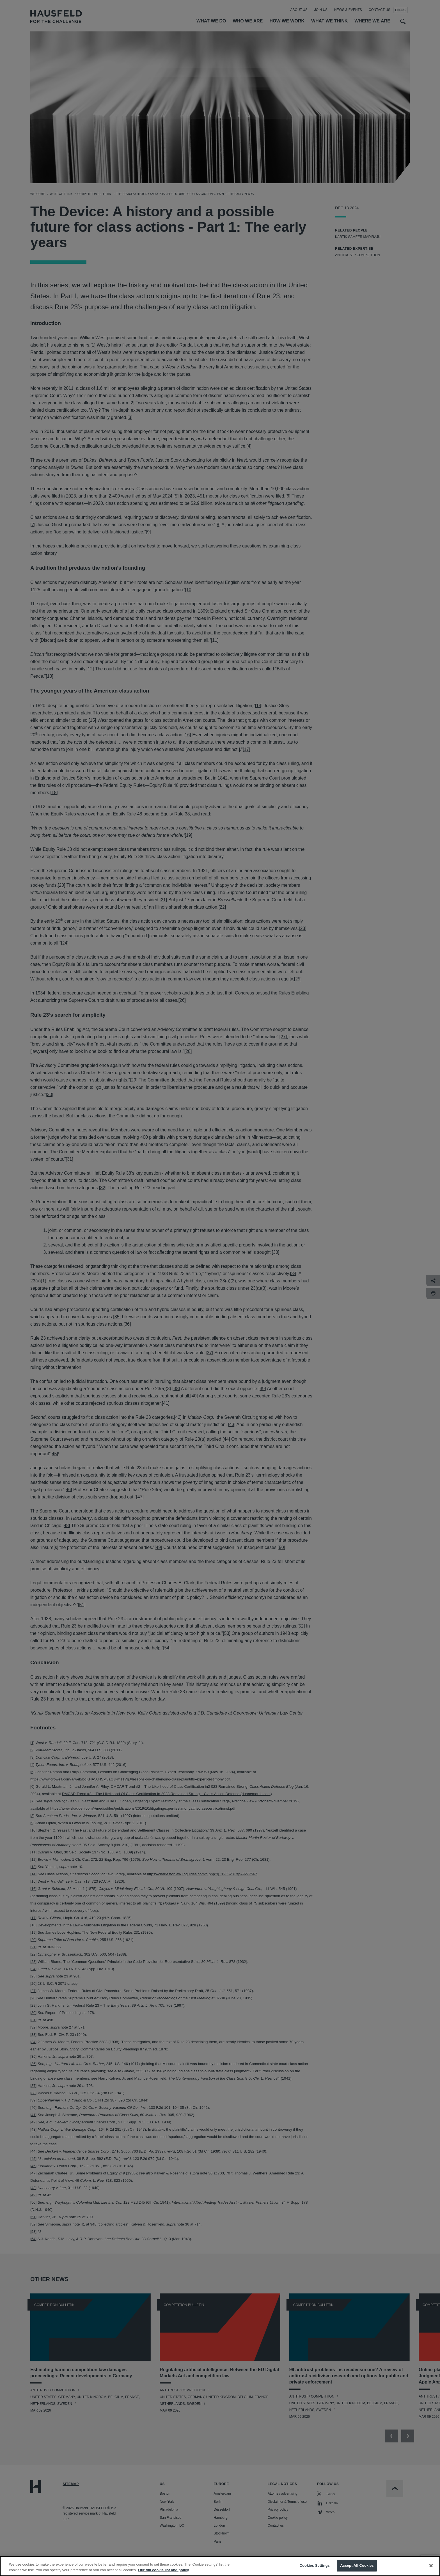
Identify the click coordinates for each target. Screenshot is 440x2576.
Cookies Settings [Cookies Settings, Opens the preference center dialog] (315, 2567)
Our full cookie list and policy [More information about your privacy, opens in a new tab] (163, 2571)
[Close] (431, 2567)
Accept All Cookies (357, 2567)
